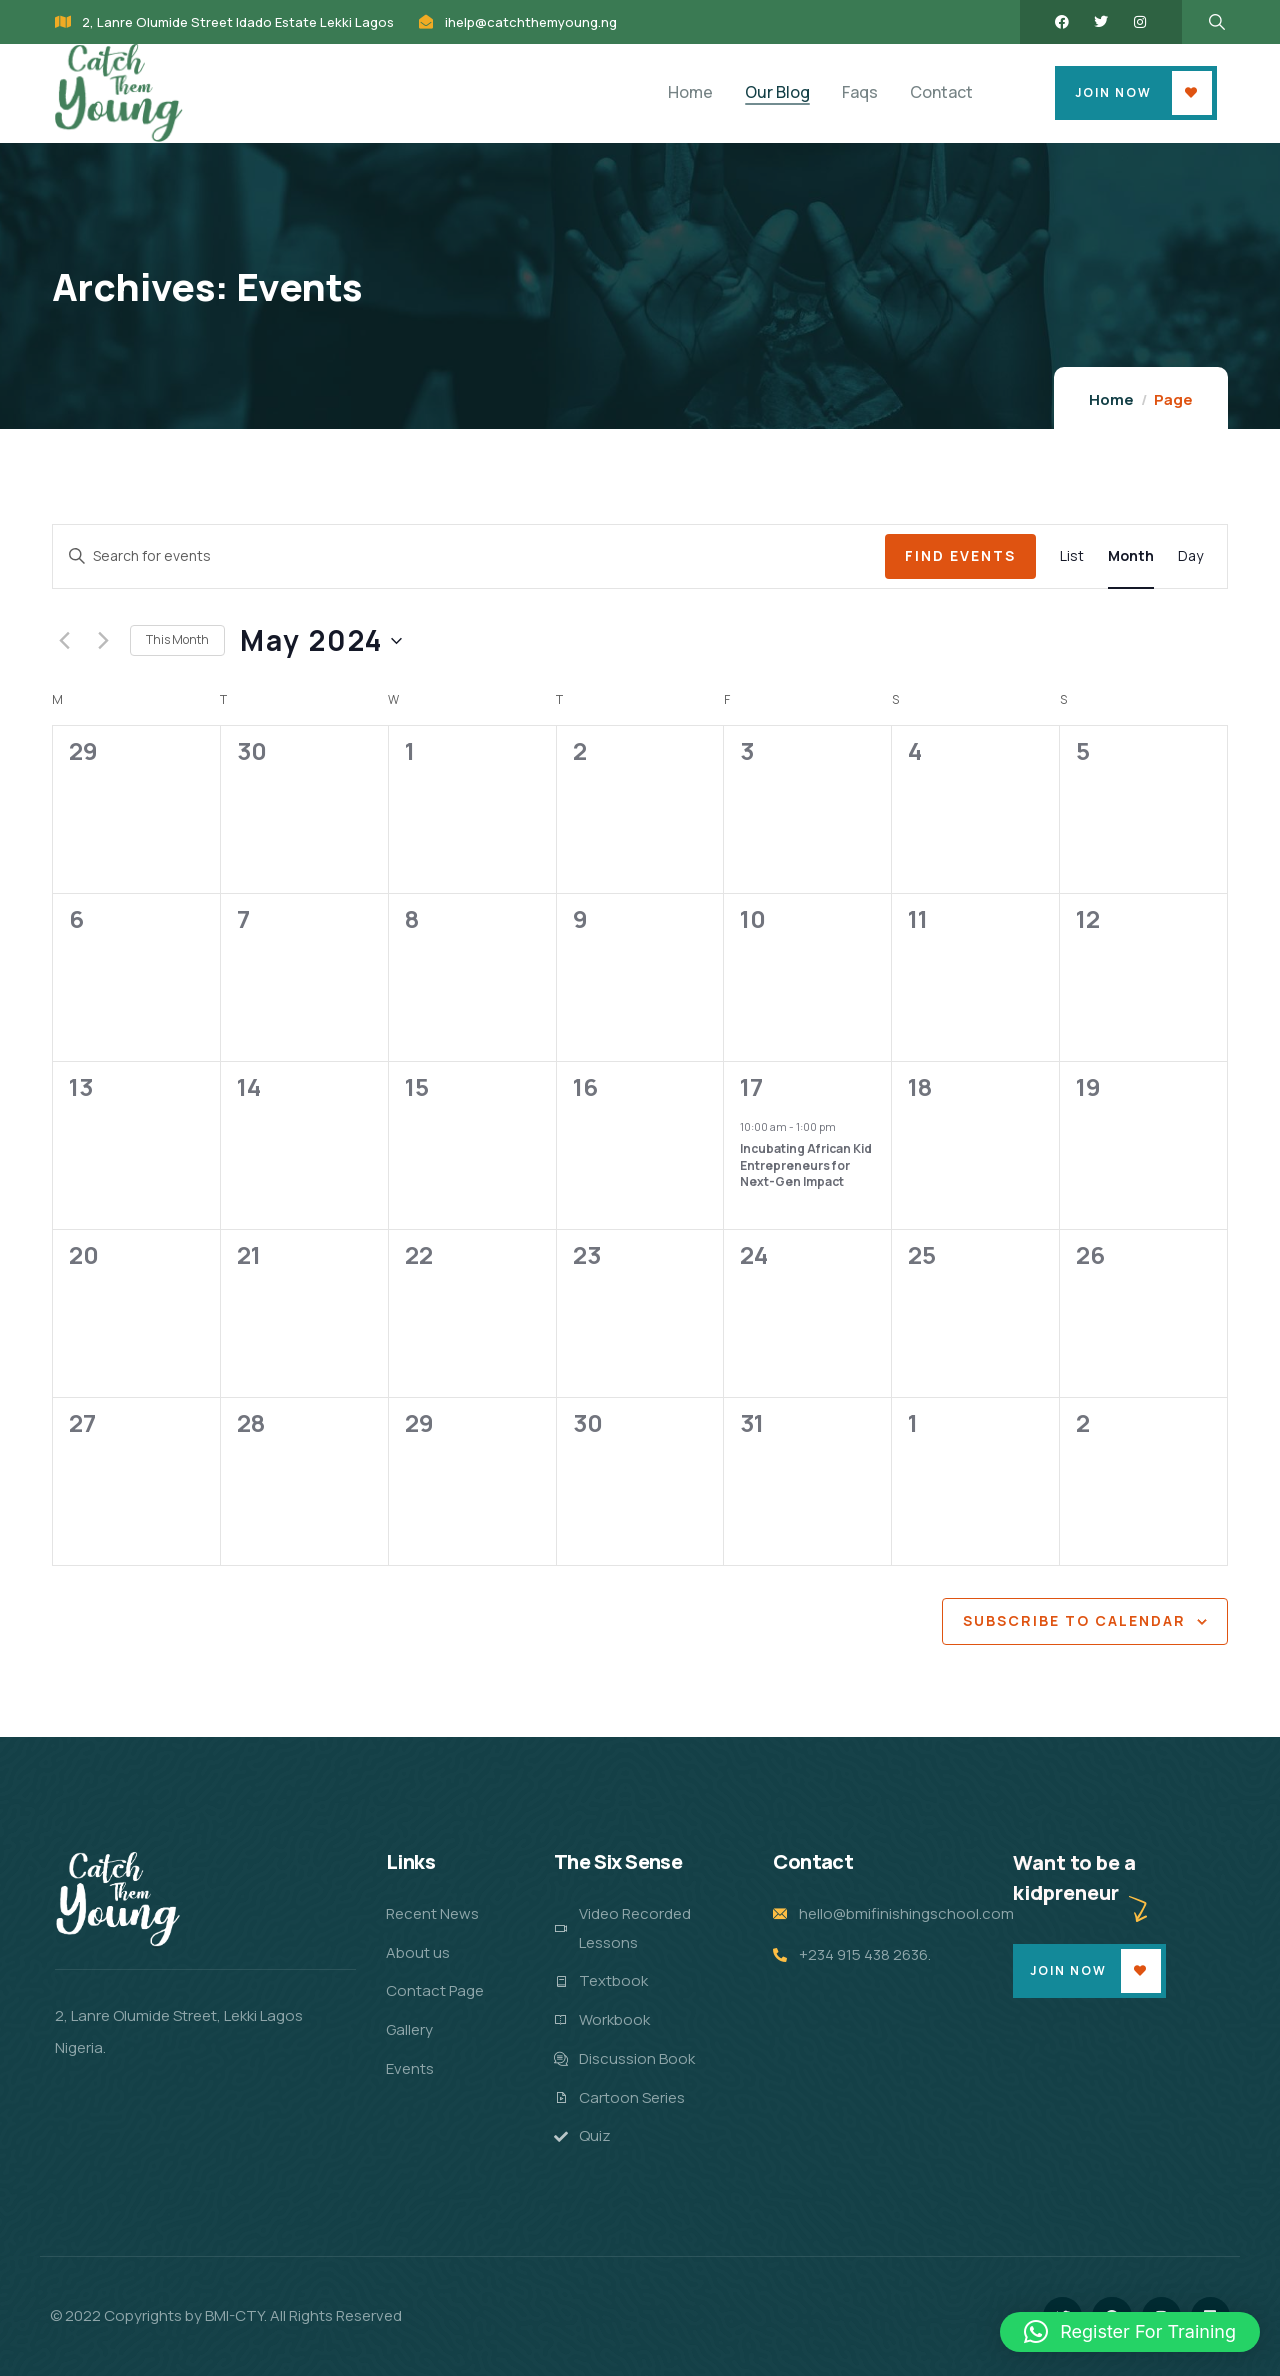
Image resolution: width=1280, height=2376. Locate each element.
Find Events (960, 555)
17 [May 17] (751, 1086)
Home (1111, 399)
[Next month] (103, 641)
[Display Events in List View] (1072, 556)
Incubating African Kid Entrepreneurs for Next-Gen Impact (806, 1165)
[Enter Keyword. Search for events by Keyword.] (469, 556)
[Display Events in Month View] (1131, 556)
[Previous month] (64, 641)
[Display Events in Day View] (1190, 556)
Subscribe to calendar (1074, 1620)
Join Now (1113, 92)
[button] (1130, 2332)
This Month (177, 639)
